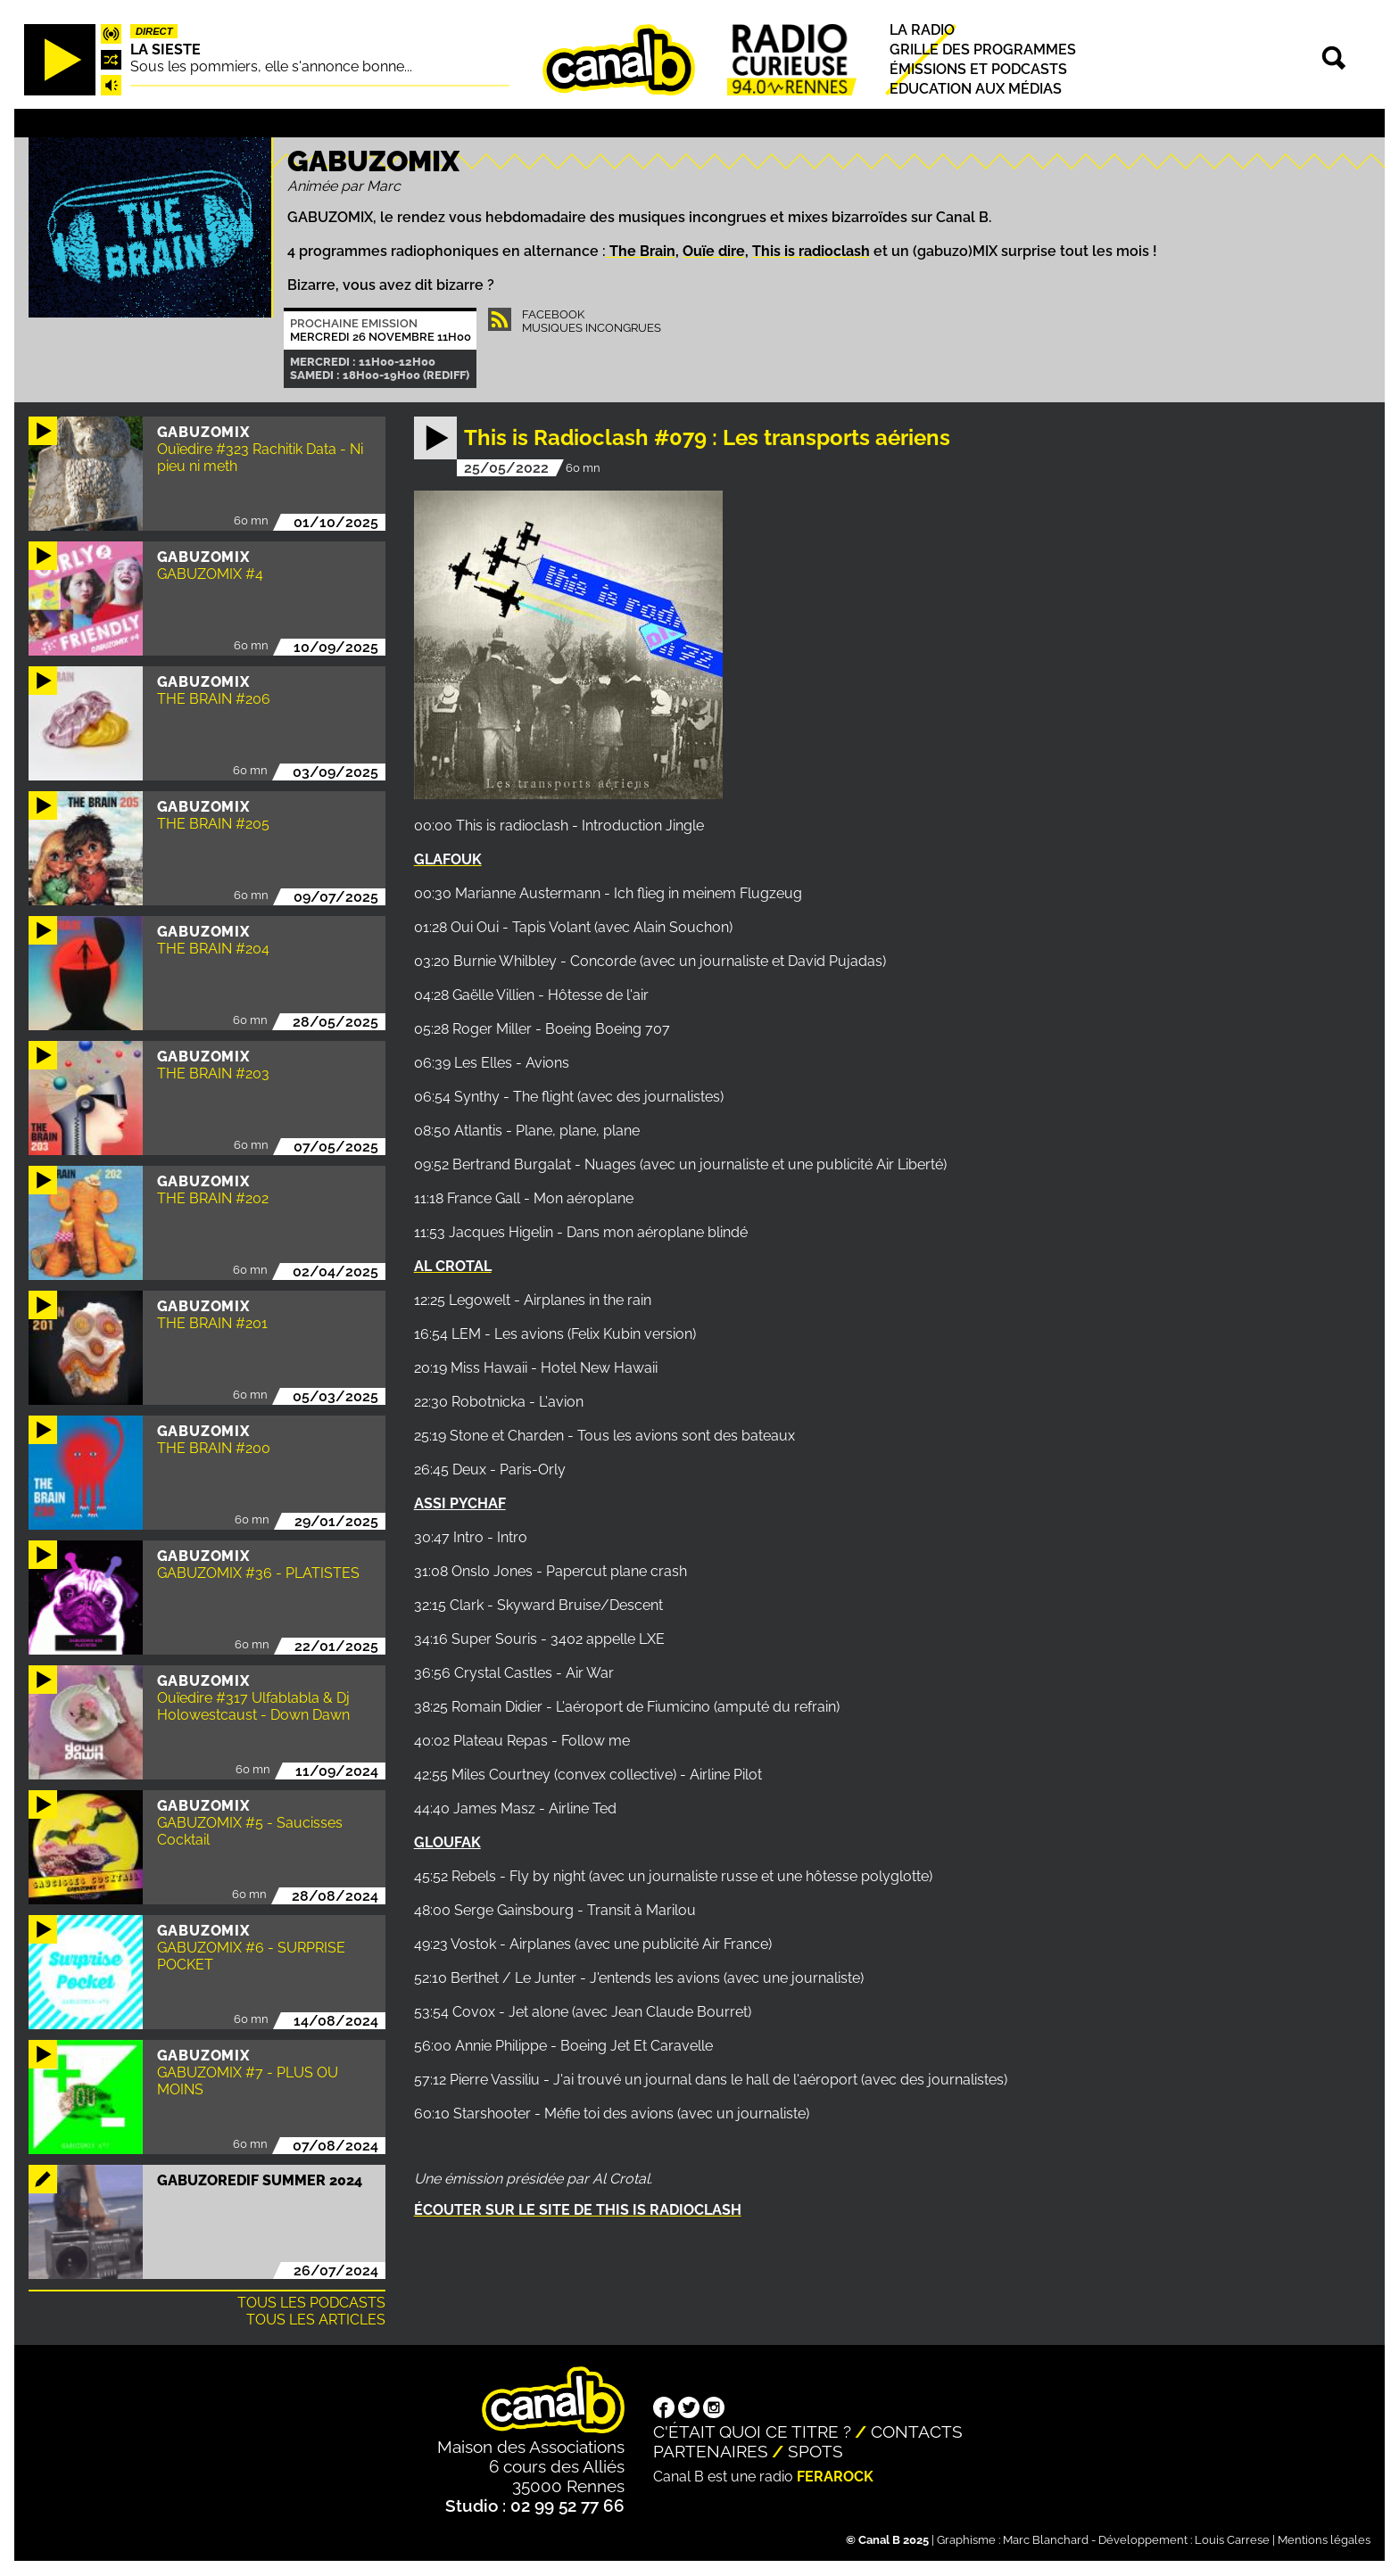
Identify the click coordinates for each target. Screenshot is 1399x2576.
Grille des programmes (983, 49)
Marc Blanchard (1046, 2540)
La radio (922, 29)
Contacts (917, 2431)
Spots (815, 2451)
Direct (154, 31)
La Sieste (165, 49)
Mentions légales (1324, 2540)
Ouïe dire (714, 251)
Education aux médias (976, 89)
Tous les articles (315, 2319)
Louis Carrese (1232, 2540)
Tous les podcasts (311, 2302)
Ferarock (835, 2476)
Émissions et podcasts (978, 69)
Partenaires (710, 2451)
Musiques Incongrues (591, 327)
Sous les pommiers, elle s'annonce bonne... (271, 66)
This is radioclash (811, 251)
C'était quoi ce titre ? (752, 2431)
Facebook (553, 314)
